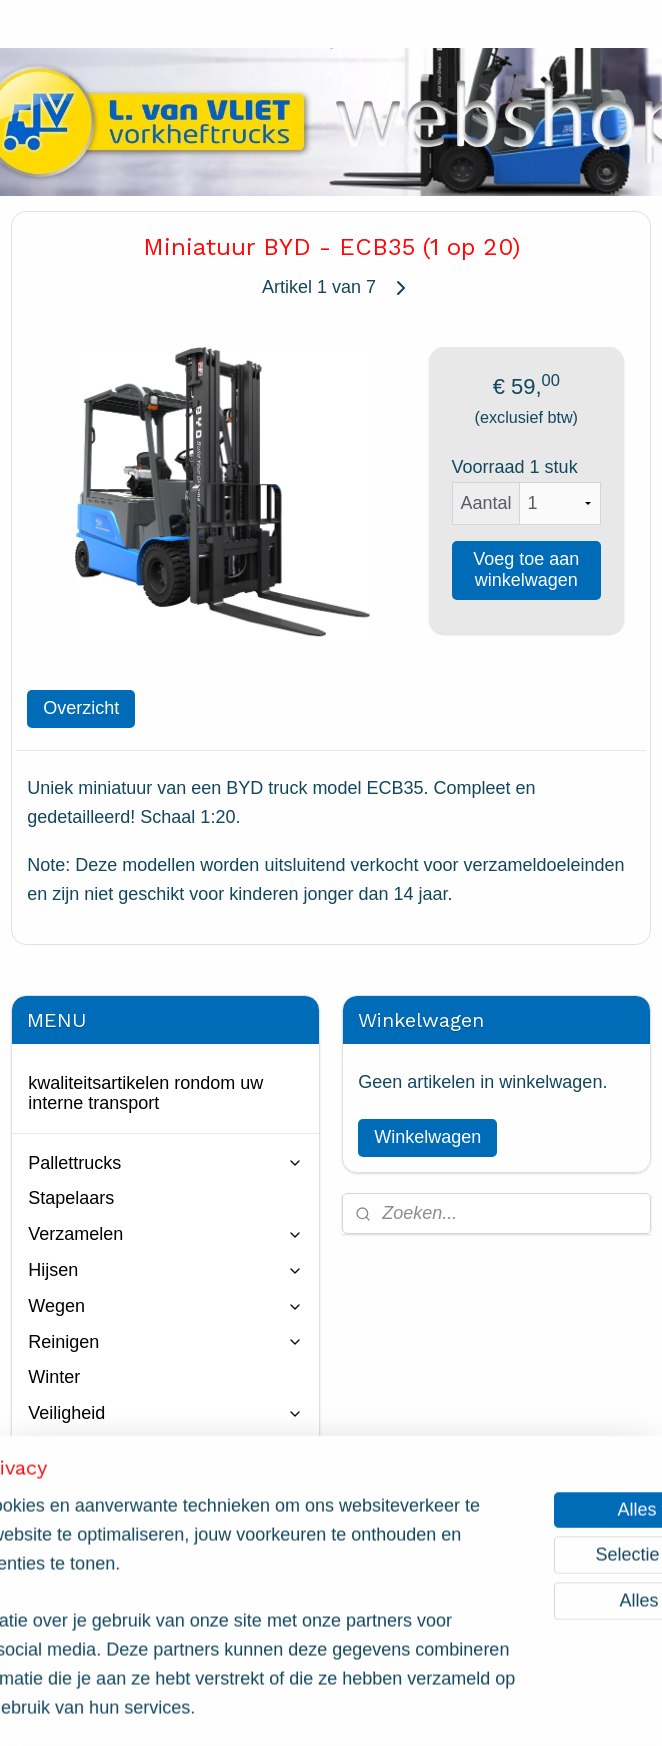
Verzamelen (165, 1234)
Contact (59, 1616)
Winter (54, 1377)
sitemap (252, 1709)
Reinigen (165, 1342)
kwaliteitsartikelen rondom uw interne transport (145, 1093)
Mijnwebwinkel (508, 1709)
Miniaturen (70, 1521)
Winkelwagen (427, 1137)
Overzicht (81, 708)
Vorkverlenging (165, 1449)
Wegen (165, 1306)
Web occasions (165, 1556)
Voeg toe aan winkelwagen (526, 569)
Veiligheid (165, 1413)
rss (287, 1709)
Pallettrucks (165, 1163)
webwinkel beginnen (353, 1709)
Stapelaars (71, 1198)
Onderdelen (165, 1485)
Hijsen (165, 1270)
